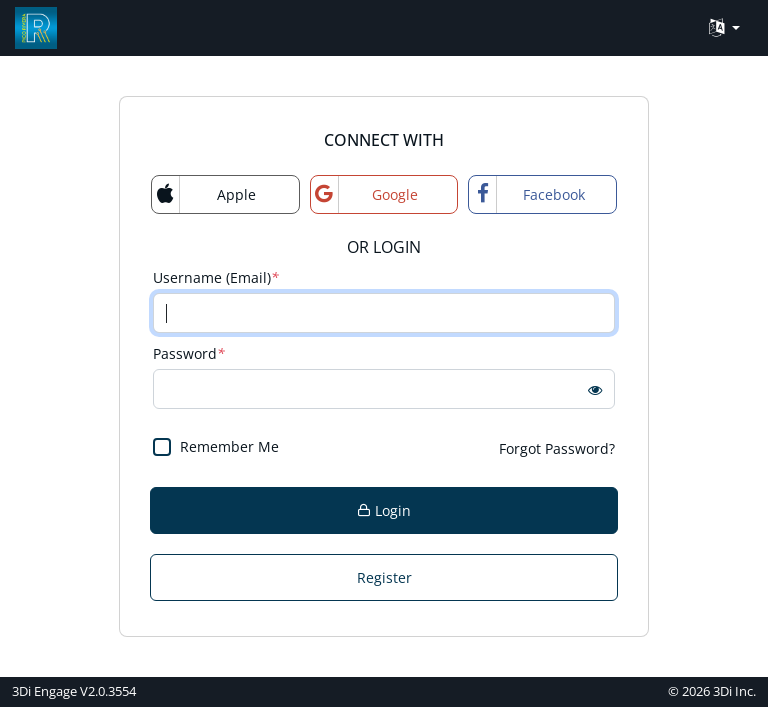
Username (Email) (216, 277)
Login (384, 510)
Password (189, 353)
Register (384, 577)
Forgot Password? (557, 448)
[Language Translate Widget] (724, 28)
